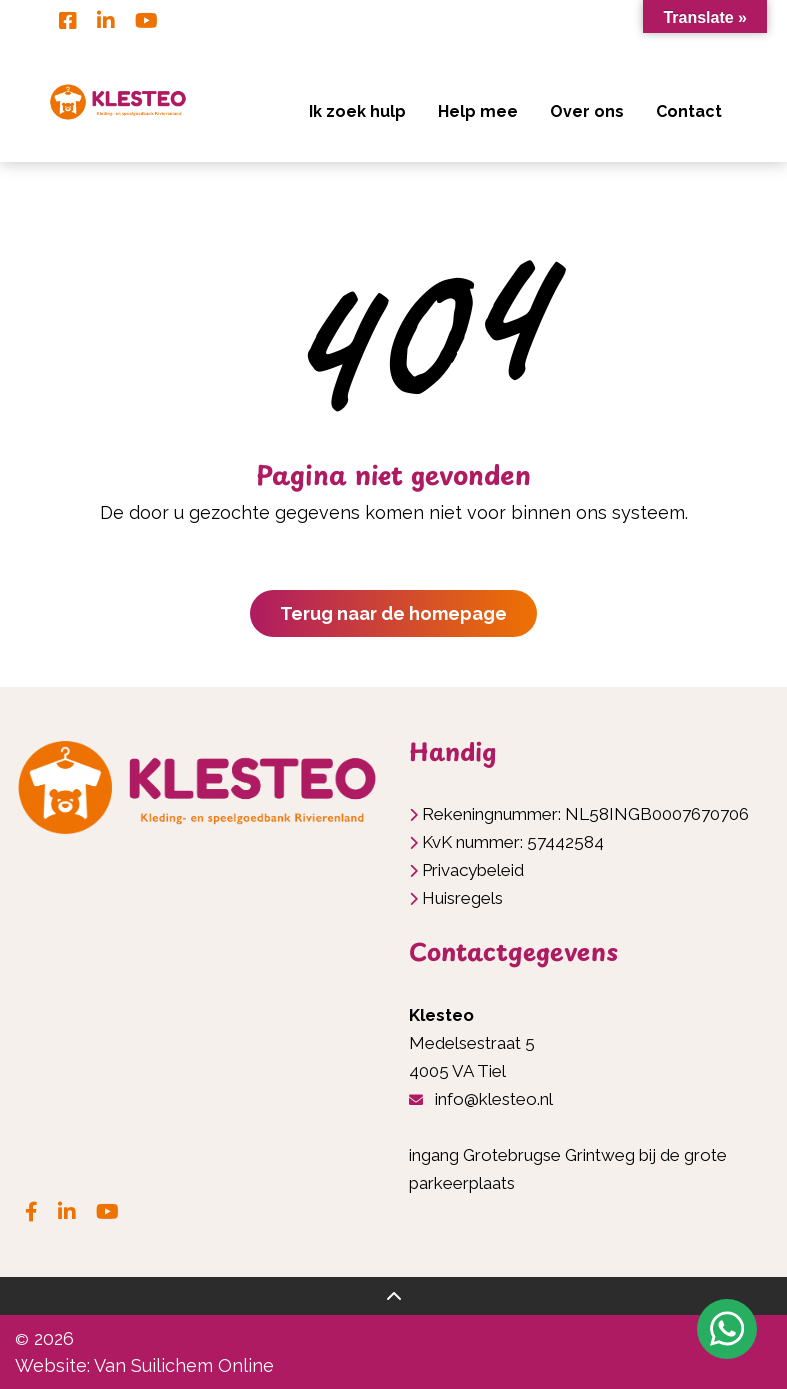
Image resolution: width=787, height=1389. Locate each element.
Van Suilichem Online (184, 1365)
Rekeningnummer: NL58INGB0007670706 (585, 814)
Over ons (587, 111)
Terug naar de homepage (393, 613)
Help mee (478, 111)
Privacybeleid (473, 870)
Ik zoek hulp (357, 111)
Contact (689, 111)
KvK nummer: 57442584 (513, 842)
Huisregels (462, 898)
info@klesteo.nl (494, 1099)
